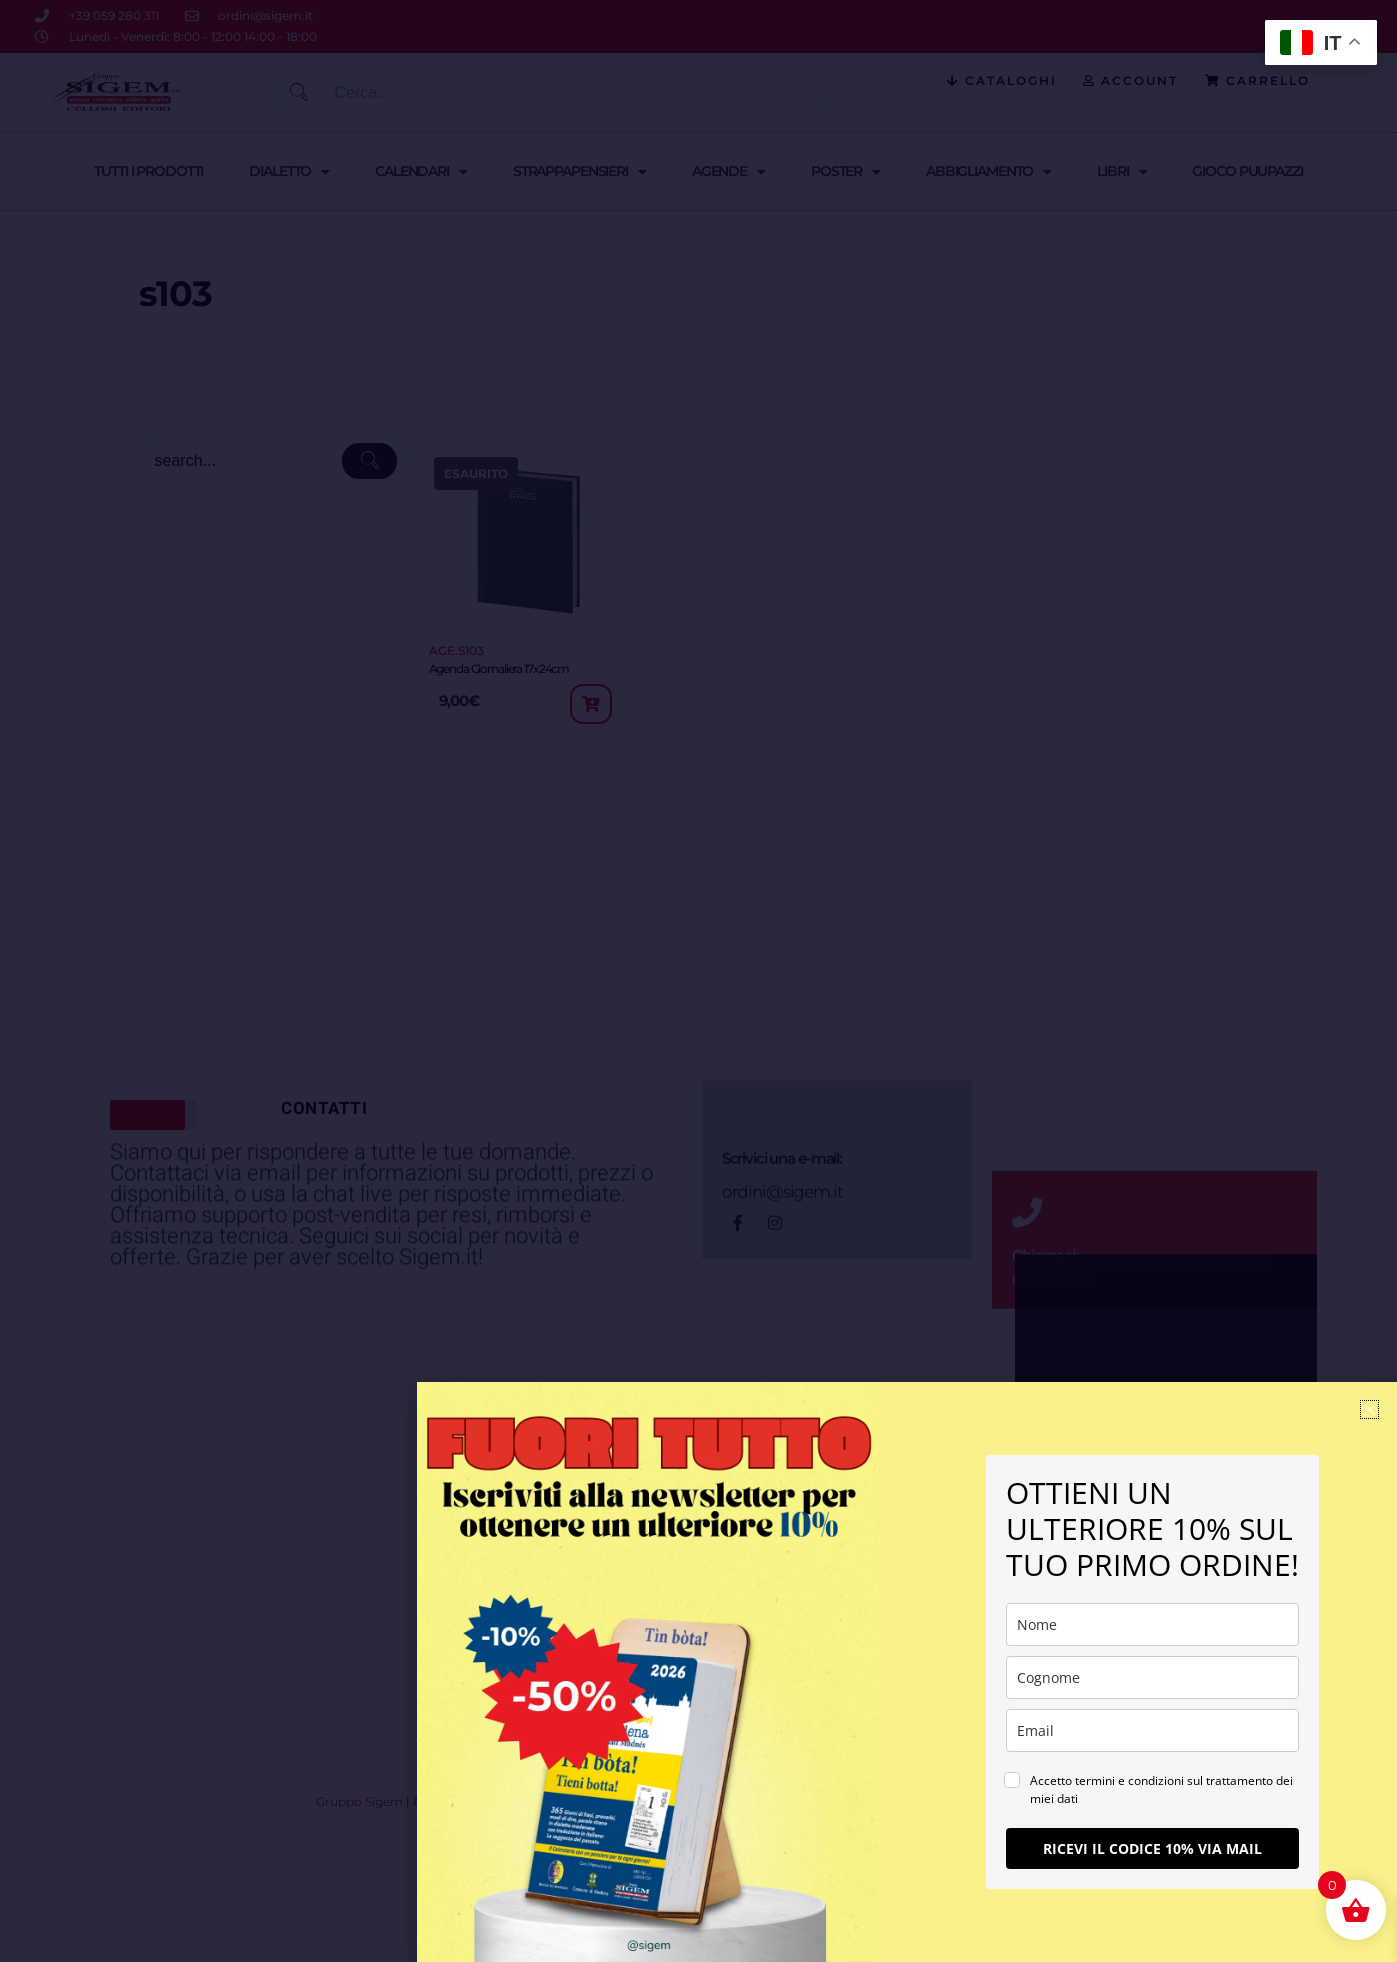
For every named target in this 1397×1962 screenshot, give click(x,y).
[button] (1369, 1409)
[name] (1152, 1624)
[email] (1152, 1730)
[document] (698, 981)
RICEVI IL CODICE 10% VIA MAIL (1152, 1848)
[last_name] (1152, 1677)
